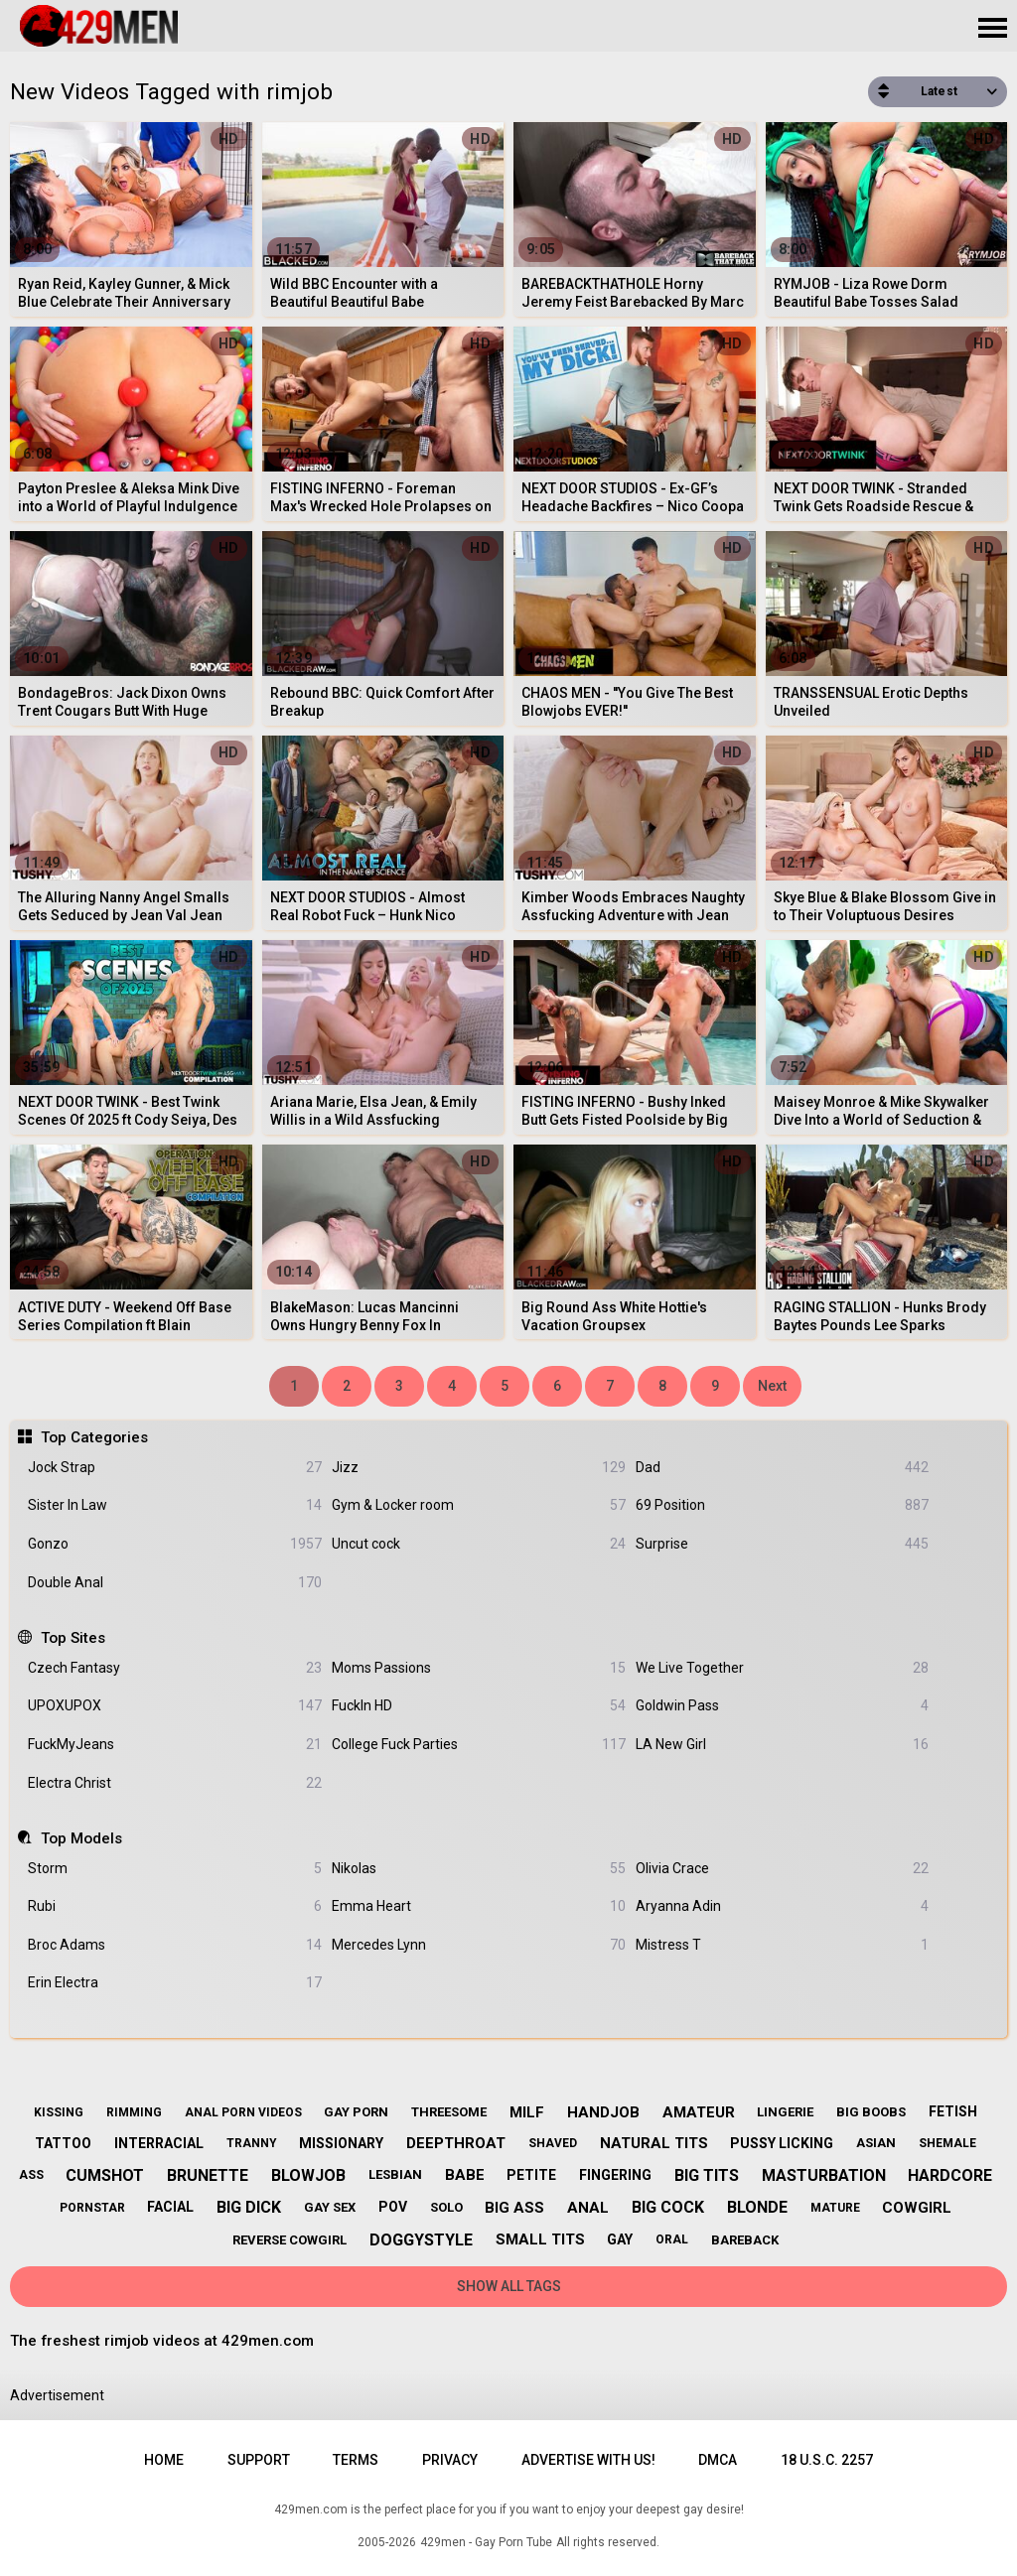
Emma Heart (479, 1906)
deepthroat (456, 2143)
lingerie (785, 2111)
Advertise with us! (588, 2460)
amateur (698, 2112)
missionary (341, 2143)
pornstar (92, 2208)
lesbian (395, 2174)
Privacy (450, 2460)
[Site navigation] (992, 29)
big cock (668, 2207)
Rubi (175, 1906)
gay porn (356, 2111)
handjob (603, 2112)
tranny (251, 2143)
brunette (207, 2175)
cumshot (105, 2175)
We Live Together (783, 1668)
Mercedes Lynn (479, 1945)
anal (588, 2208)
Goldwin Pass (783, 1705)
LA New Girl (783, 1744)
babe (465, 2175)
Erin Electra (175, 1982)
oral (671, 2239)
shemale (947, 2143)
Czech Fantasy (175, 1668)
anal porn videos (243, 2112)
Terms (355, 2460)
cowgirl (916, 2208)
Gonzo (175, 1544)
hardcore (950, 2175)
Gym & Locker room (479, 1505)
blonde (757, 2207)
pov (392, 2207)
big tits (706, 2175)
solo (446, 2207)
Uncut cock (479, 1544)
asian (876, 2142)
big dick (249, 2207)
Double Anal (175, 1582)
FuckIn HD (479, 1705)
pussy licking (781, 2143)
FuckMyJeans (175, 1744)
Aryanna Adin (783, 1906)
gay (620, 2239)
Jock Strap (175, 1467)
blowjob (308, 2175)
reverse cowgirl (289, 2240)
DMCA (717, 2460)
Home (164, 2460)
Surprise (783, 1544)
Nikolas (479, 1868)
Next (772, 1386)
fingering (615, 2175)
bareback (745, 2240)
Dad (783, 1467)
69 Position (783, 1505)
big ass (514, 2208)
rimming (134, 2112)
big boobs (871, 2111)
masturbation (824, 2175)
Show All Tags (509, 2286)
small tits (540, 2239)
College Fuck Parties (479, 1744)
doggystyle (421, 2240)
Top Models (81, 1838)
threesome (449, 2111)
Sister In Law (175, 1505)
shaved (552, 2143)
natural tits (654, 2143)
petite (531, 2175)
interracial (159, 2143)
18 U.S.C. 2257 (827, 2460)
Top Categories (94, 1437)
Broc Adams (175, 1945)
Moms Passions (479, 1668)
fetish (953, 2111)
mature (835, 2208)
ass (31, 2175)
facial (170, 2207)
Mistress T (783, 1945)
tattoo (63, 2143)
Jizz (479, 1467)
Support (258, 2460)
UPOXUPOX (175, 1705)
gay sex (330, 2207)
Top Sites (73, 1638)
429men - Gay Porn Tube (486, 2542)
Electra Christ (175, 1783)
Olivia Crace (783, 1868)
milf (526, 2112)
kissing (58, 2112)
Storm (175, 1868)
